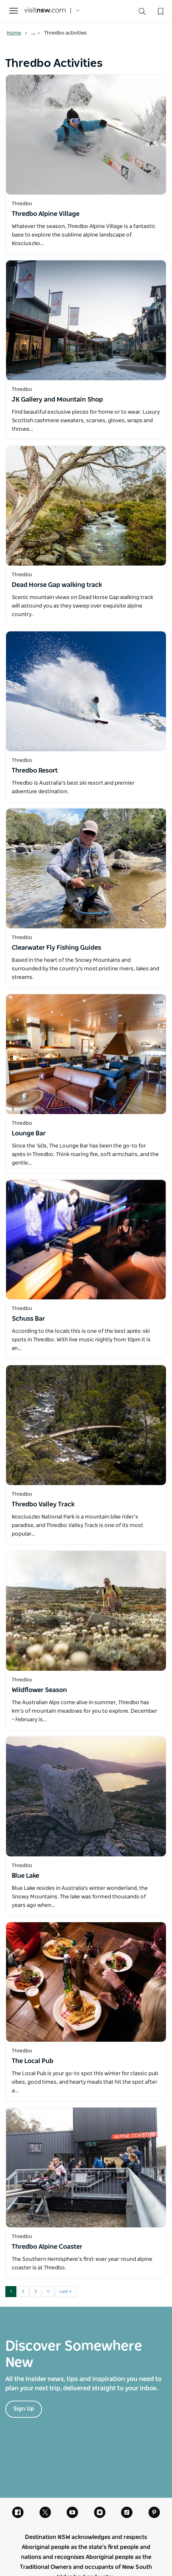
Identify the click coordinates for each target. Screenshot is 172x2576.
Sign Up (23, 2409)
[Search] (142, 13)
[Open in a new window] (86, 135)
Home (17, 33)
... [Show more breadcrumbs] (35, 33)
